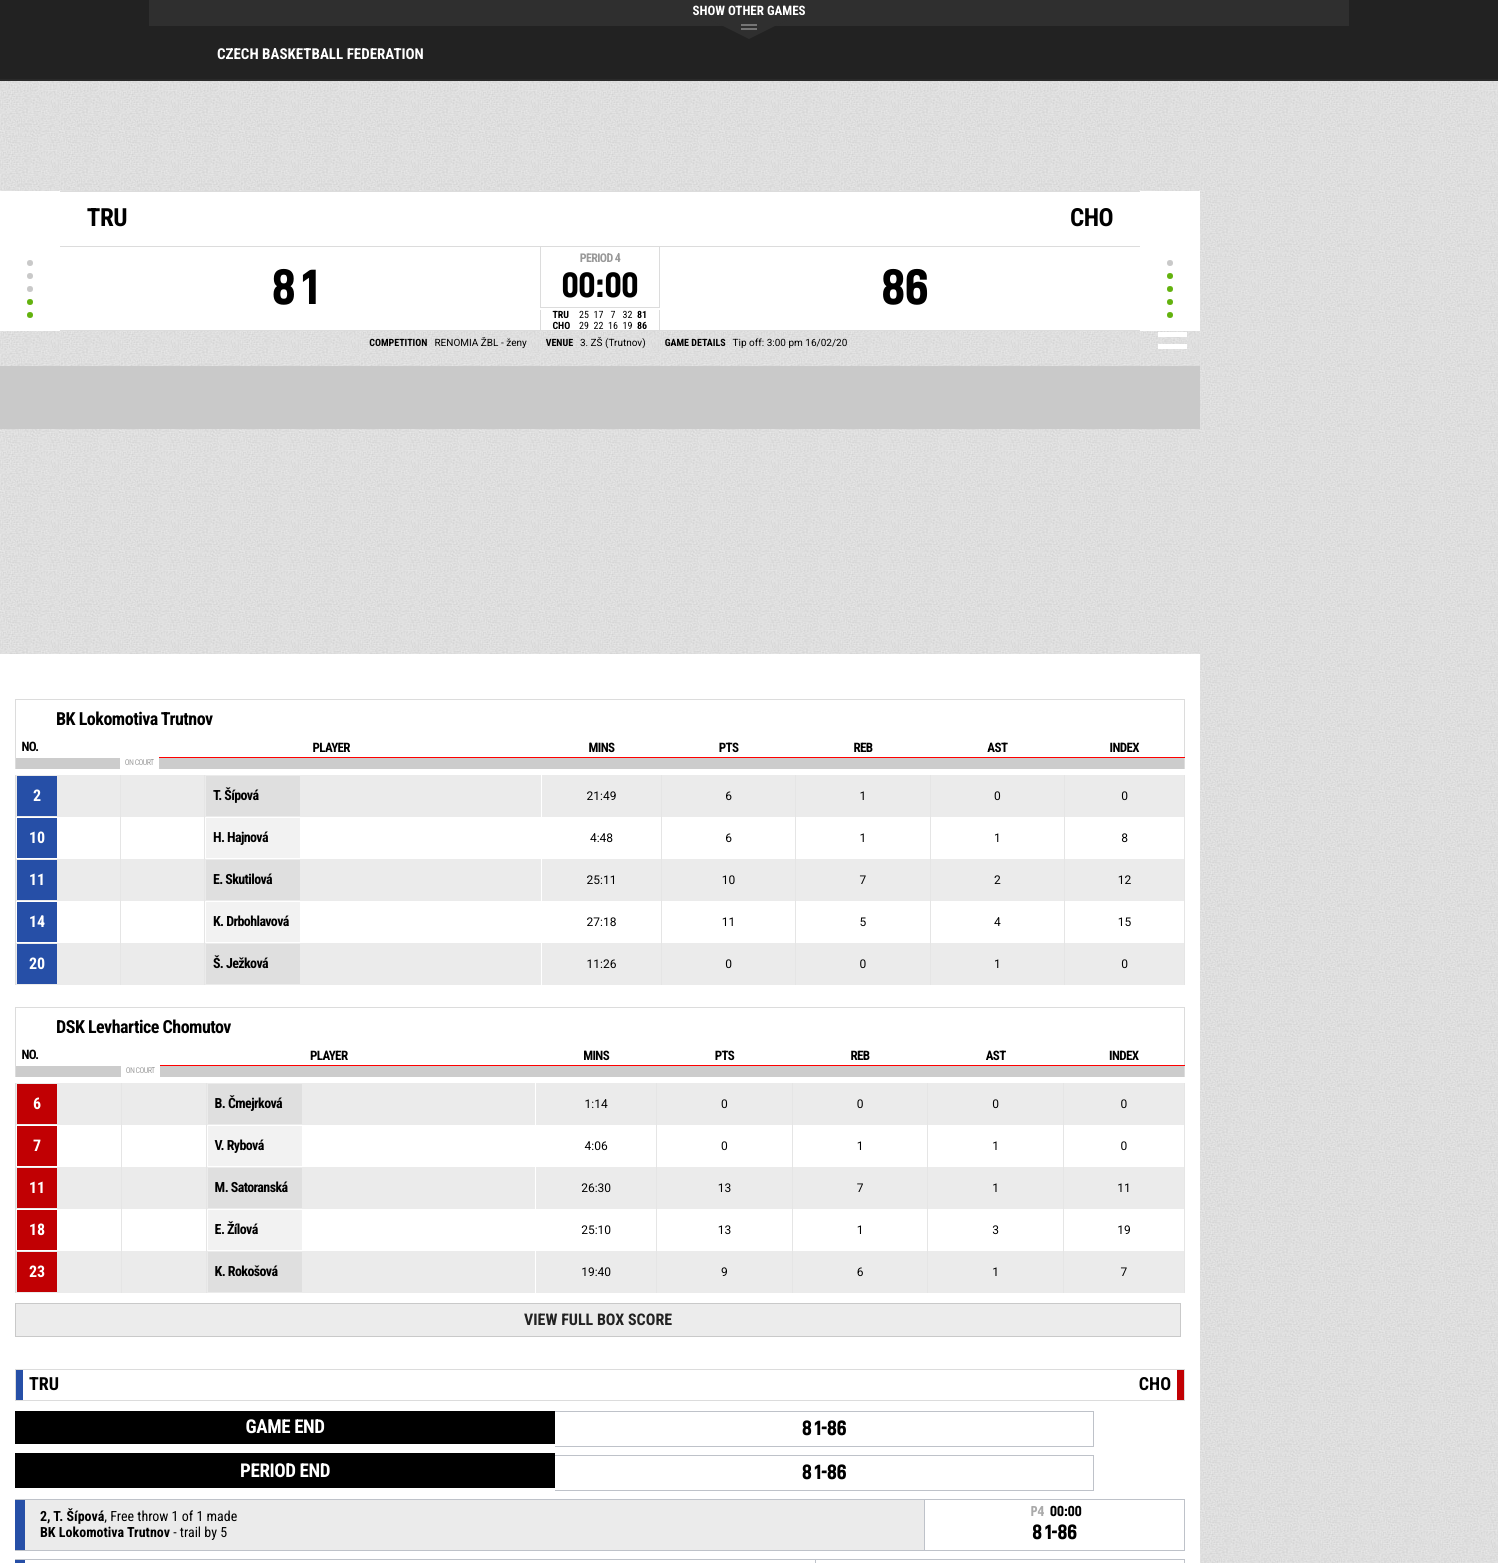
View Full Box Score (598, 1319)
